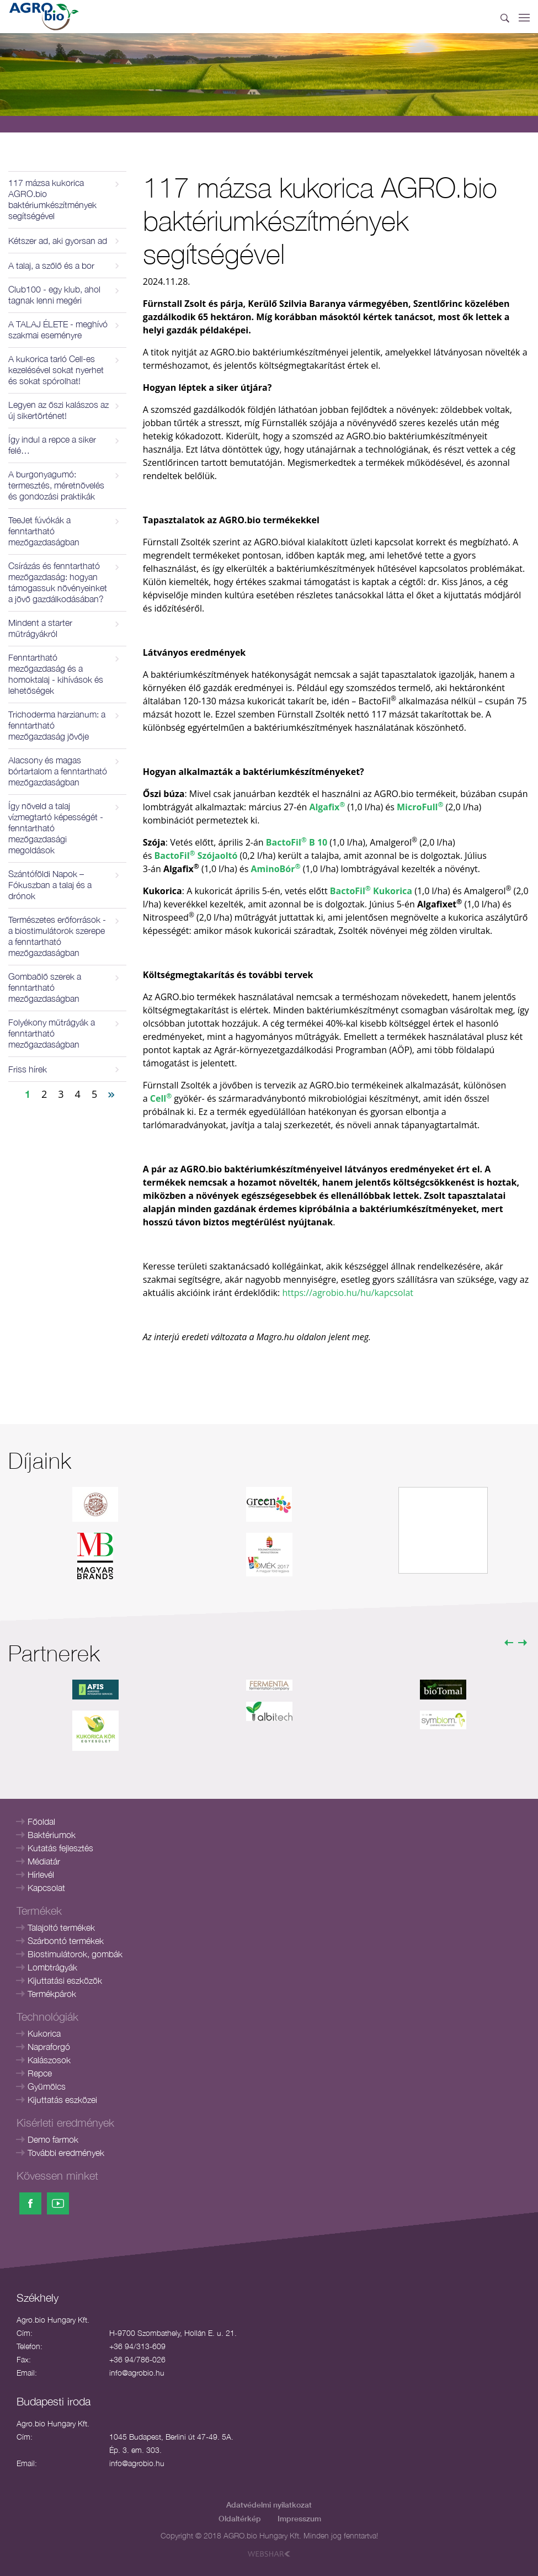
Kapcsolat (46, 1888)
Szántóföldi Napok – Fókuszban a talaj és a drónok (50, 885)
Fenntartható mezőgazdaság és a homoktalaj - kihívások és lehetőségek (55, 673)
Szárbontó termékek (66, 1941)
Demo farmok (53, 2139)
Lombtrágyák (52, 1967)
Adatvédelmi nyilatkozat (269, 2504)
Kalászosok (49, 2060)
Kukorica (44, 2033)
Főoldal (41, 1821)
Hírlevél (41, 1874)
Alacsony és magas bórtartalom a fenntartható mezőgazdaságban (57, 771)
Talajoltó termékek (61, 1927)
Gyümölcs (47, 2086)
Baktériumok (52, 1835)
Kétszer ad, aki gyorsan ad (57, 241)
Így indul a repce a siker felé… (52, 444)
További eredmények (66, 2153)
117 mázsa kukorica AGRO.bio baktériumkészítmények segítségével (52, 199)
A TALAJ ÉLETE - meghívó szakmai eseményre (58, 329)
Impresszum (299, 2518)
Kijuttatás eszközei (62, 2100)
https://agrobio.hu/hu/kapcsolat (347, 1293)
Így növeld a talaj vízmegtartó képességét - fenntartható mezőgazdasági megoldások (55, 828)
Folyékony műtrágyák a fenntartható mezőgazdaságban (51, 1033)
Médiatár (44, 1861)
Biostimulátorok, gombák (75, 1954)
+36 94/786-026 (137, 2359)
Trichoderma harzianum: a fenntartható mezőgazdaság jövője (56, 725)
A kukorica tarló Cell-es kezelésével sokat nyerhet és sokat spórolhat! (56, 370)
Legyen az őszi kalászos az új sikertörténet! (58, 410)
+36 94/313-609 (137, 2346)
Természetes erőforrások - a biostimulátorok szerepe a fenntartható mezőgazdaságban (57, 936)
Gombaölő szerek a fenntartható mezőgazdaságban (44, 987)
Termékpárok (52, 1994)
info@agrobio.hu (136, 2372)
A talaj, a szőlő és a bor (51, 265)
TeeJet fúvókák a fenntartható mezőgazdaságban (43, 531)
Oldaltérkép (240, 2518)
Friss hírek (27, 1069)
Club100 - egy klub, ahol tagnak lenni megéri (54, 294)
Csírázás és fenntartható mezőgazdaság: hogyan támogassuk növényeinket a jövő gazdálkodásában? (57, 582)
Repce (40, 2073)
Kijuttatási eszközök (65, 1980)
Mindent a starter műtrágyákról (40, 628)
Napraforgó (49, 2047)
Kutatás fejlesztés (60, 1848)
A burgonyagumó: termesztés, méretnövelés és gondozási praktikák (56, 485)
